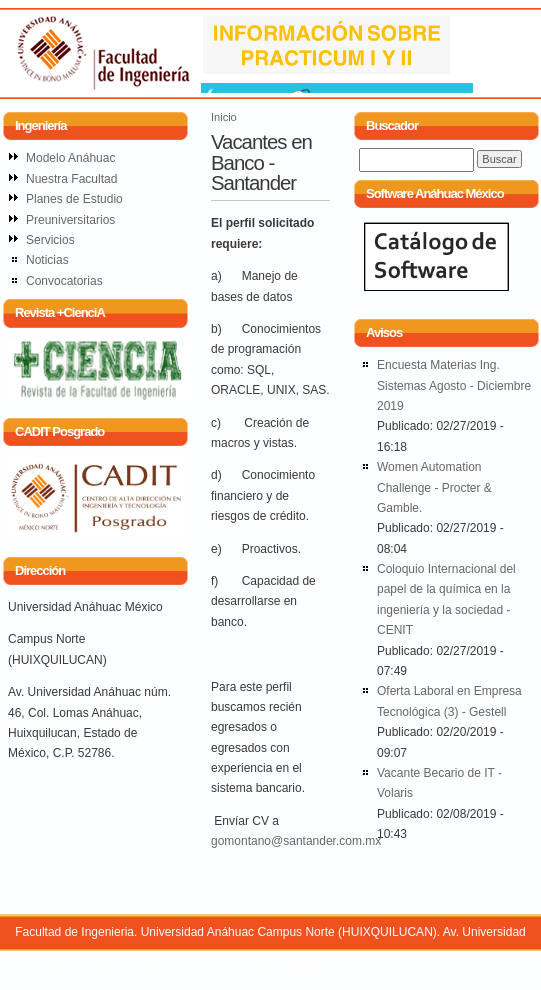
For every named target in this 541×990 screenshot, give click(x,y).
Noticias (47, 260)
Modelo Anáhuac (70, 158)
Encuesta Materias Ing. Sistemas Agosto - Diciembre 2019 (454, 385)
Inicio (224, 117)
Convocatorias (64, 281)
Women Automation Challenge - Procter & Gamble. (434, 487)
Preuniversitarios (70, 220)
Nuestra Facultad (71, 179)
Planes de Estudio (74, 199)
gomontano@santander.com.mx (296, 841)
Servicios (50, 240)
